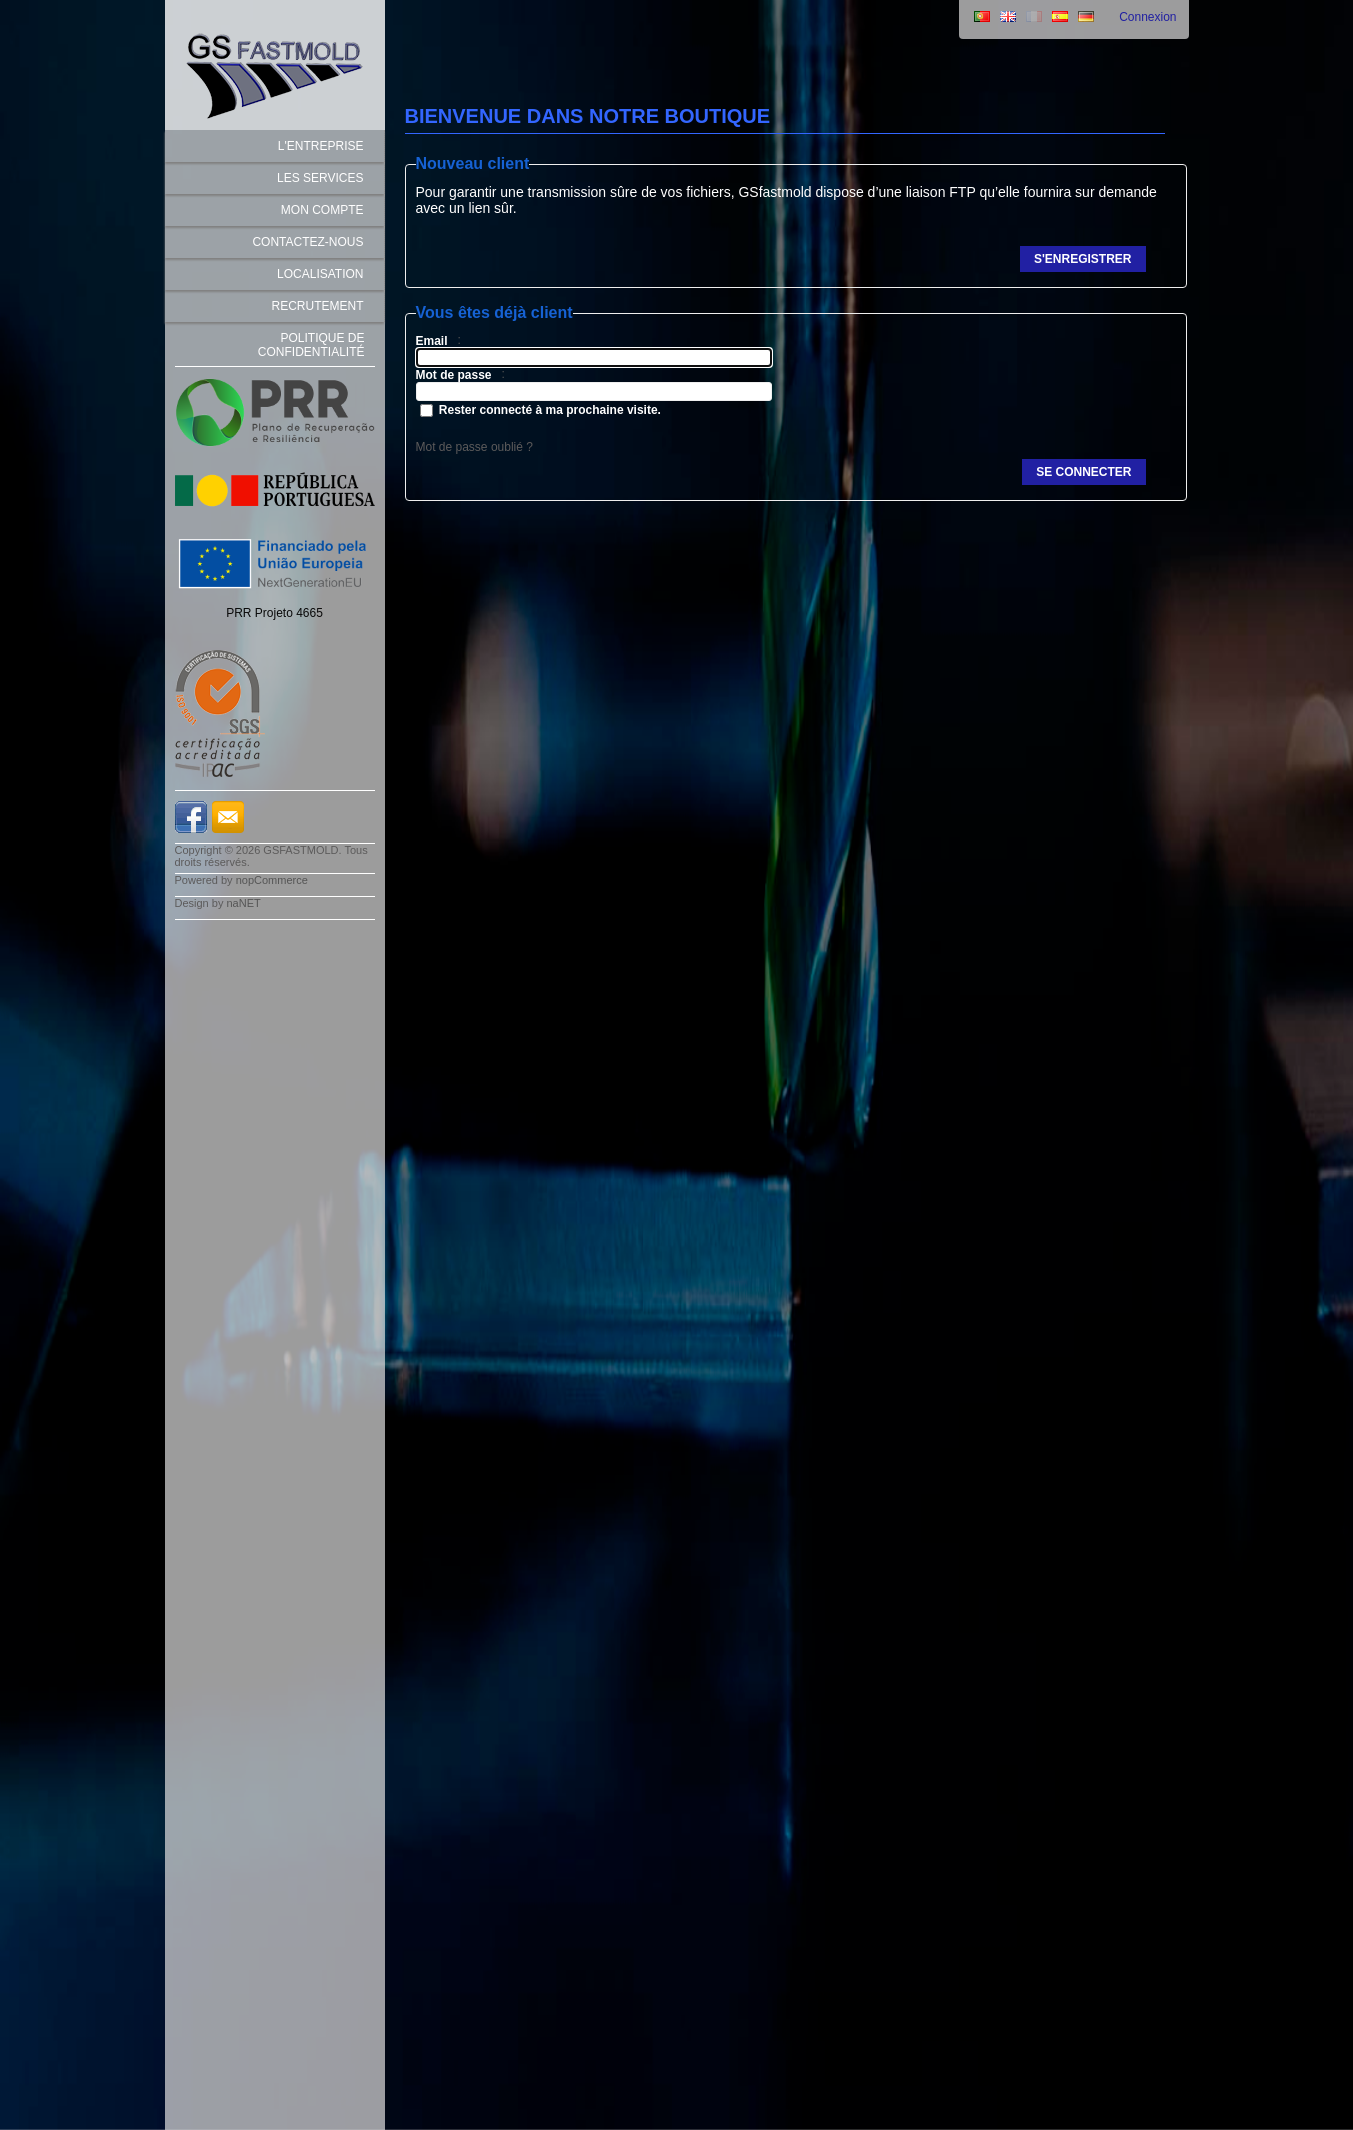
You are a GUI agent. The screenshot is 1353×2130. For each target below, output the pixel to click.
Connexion (1147, 17)
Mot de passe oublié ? (474, 447)
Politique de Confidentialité (311, 345)
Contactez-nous (307, 242)
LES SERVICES (320, 178)
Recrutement (318, 306)
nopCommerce (272, 880)
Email (432, 341)
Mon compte (322, 210)
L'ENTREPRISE (321, 146)
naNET (243, 903)
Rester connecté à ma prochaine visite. (550, 410)
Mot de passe (454, 375)
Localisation (320, 274)
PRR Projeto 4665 (274, 613)
